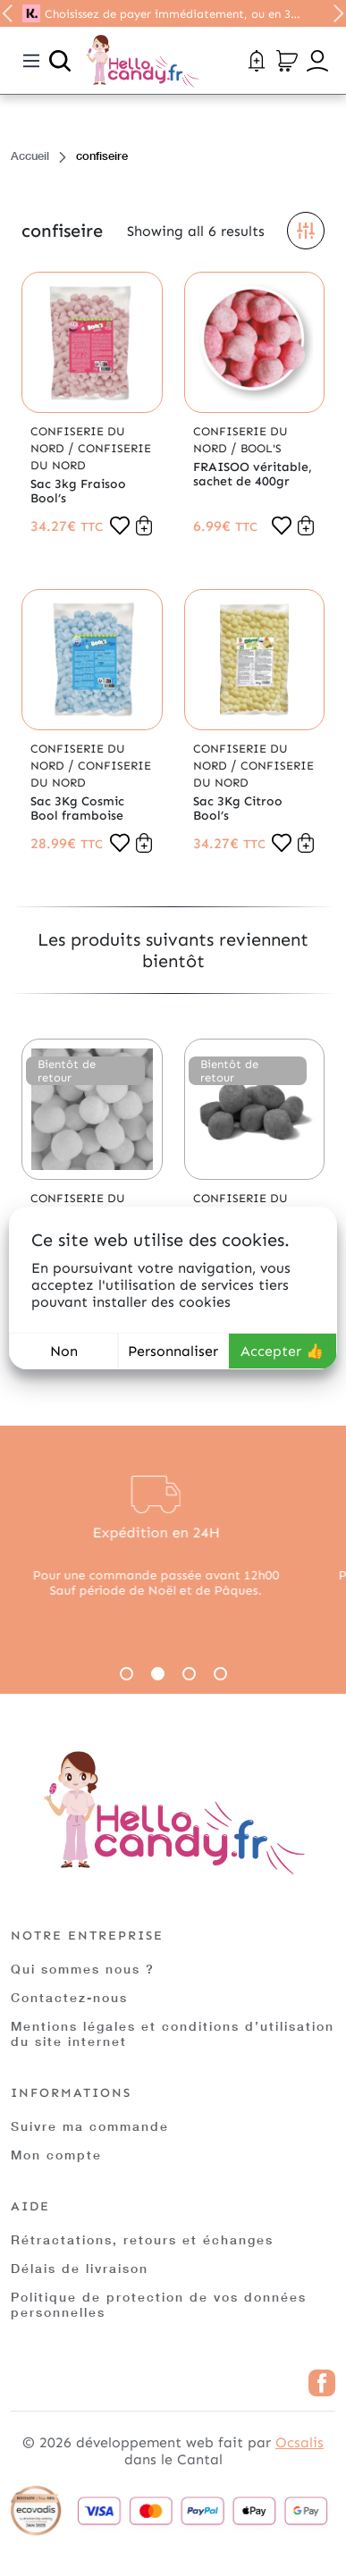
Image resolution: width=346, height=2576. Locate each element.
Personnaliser (173, 1351)
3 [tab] (189, 1673)
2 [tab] (158, 1673)
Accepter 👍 (282, 1351)
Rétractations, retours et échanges (142, 2239)
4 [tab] (220, 1673)
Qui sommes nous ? (83, 1968)
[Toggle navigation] (31, 60)
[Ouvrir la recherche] (60, 61)
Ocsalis (299, 2442)
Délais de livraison (79, 2268)
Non (64, 1351)
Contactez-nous (69, 1997)
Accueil (30, 155)
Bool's (261, 448)
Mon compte (56, 2154)
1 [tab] (126, 1673)
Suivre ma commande (90, 2126)
